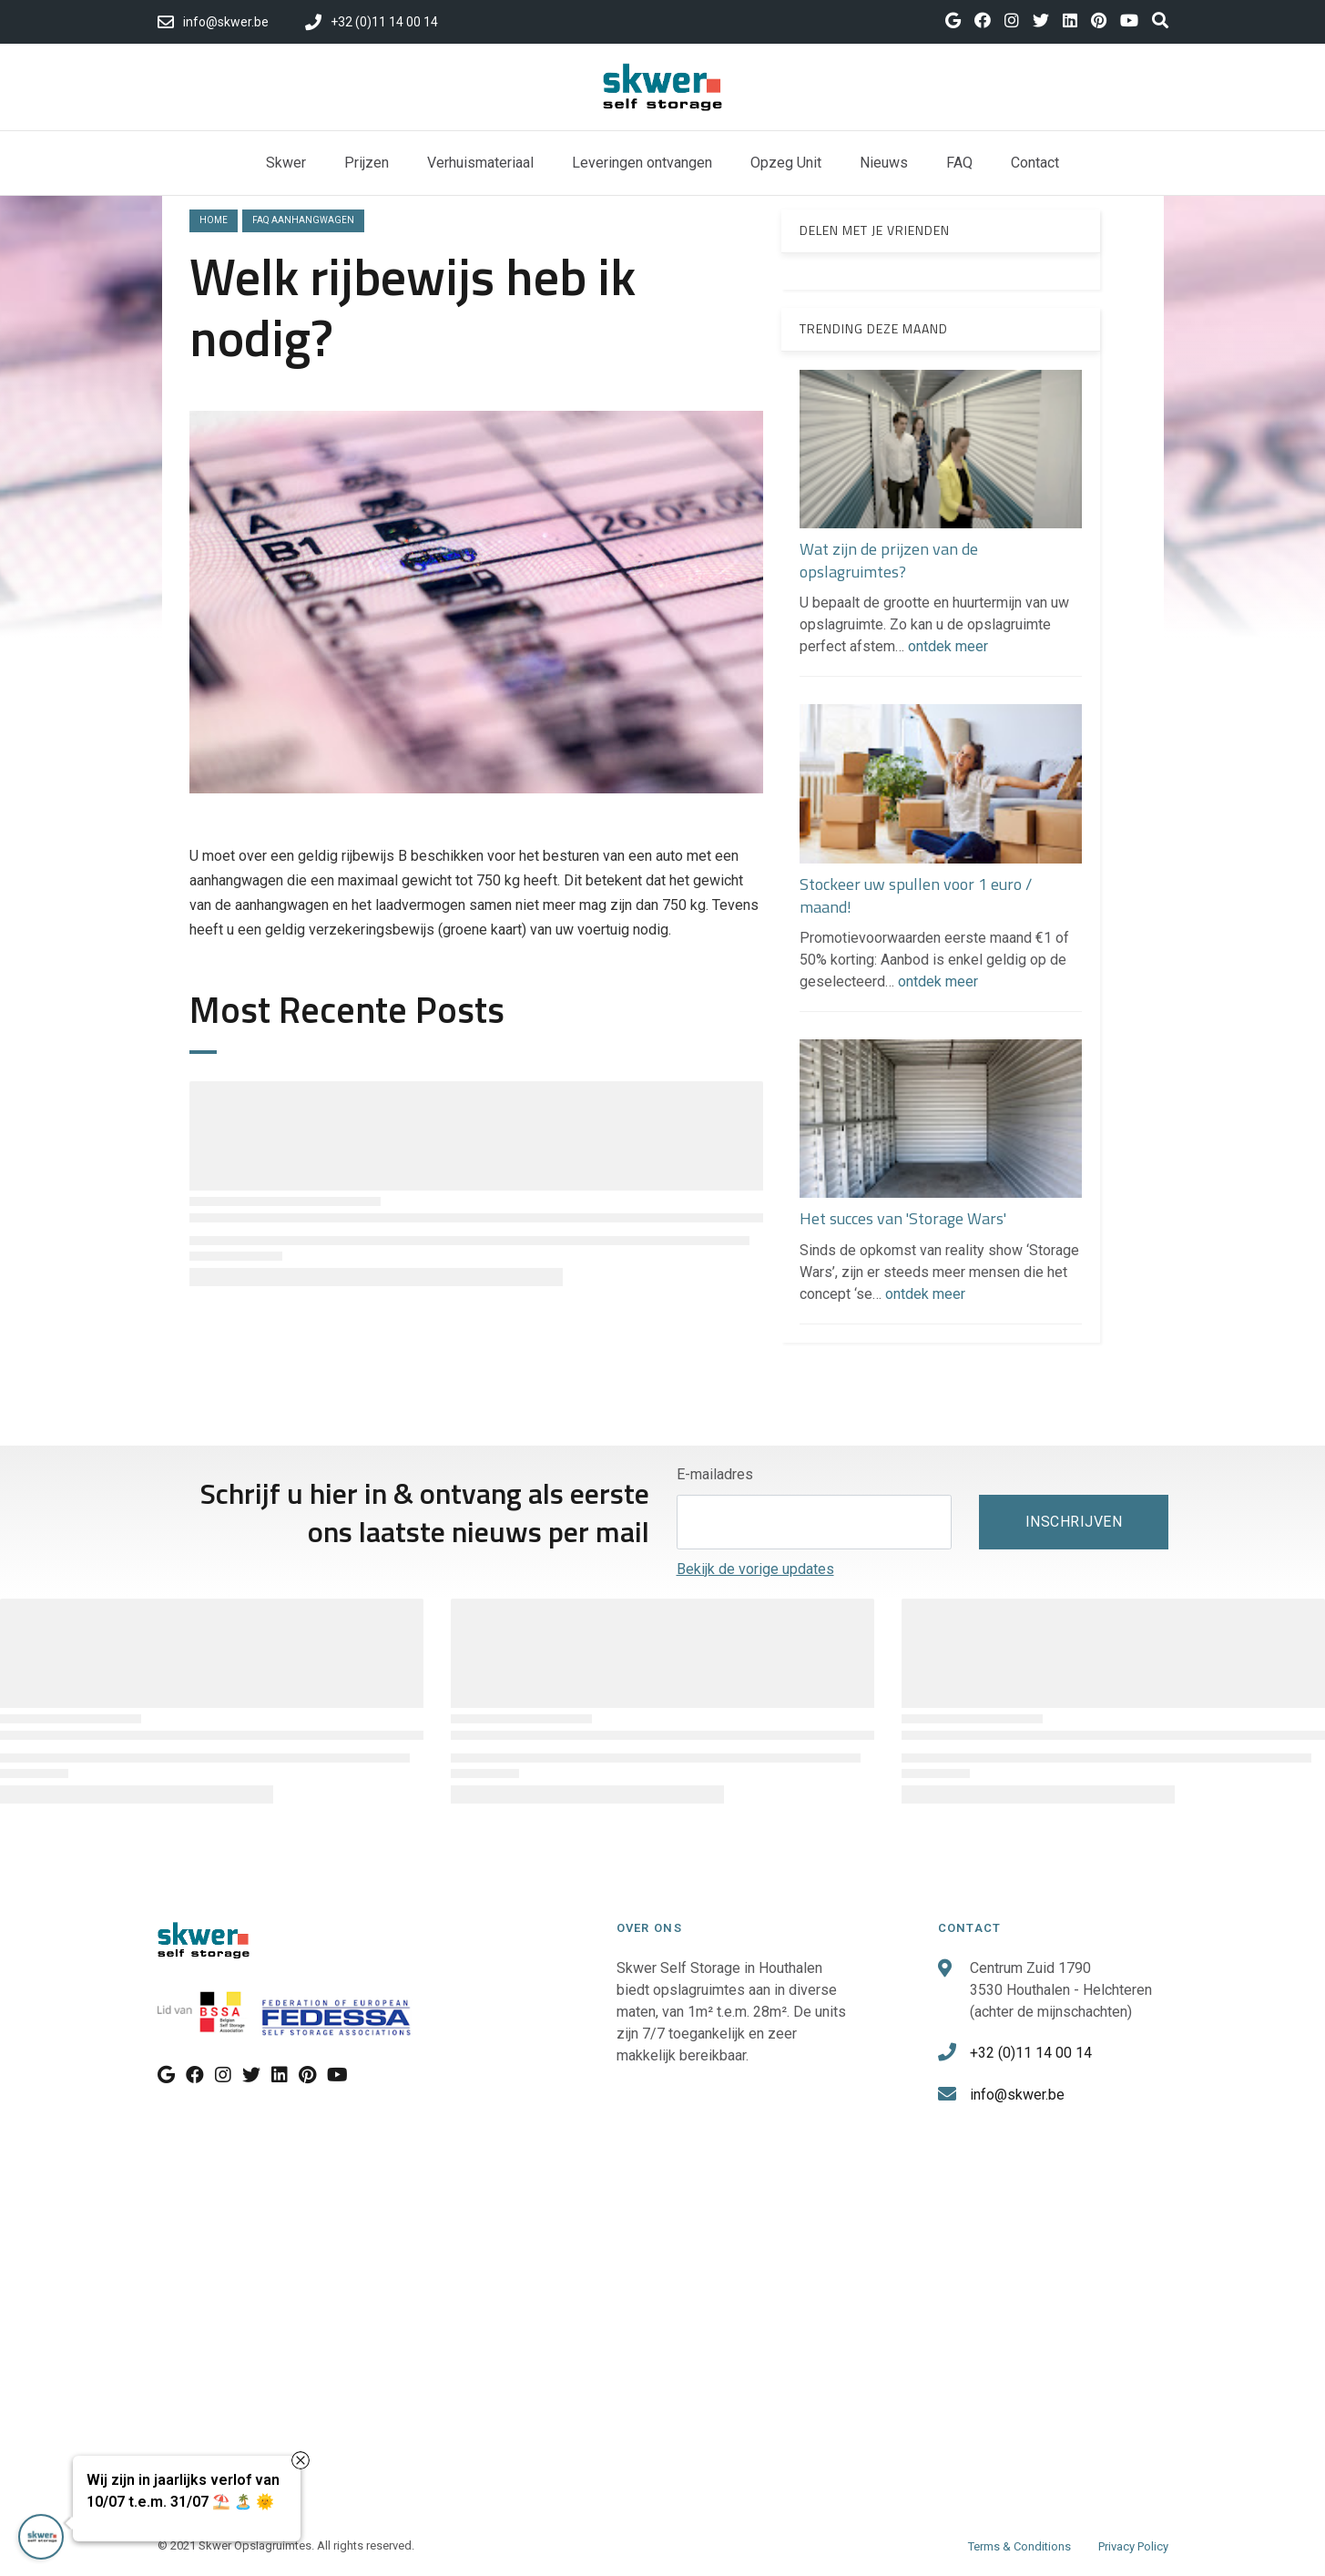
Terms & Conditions (1019, 2546)
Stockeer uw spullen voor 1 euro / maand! (916, 895)
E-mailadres (715, 1474)
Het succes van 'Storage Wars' (903, 1218)
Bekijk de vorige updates (755, 1569)
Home (213, 220)
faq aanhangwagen (303, 220)
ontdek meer (948, 646)
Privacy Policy (1133, 2546)
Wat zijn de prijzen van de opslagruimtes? (889, 560)
